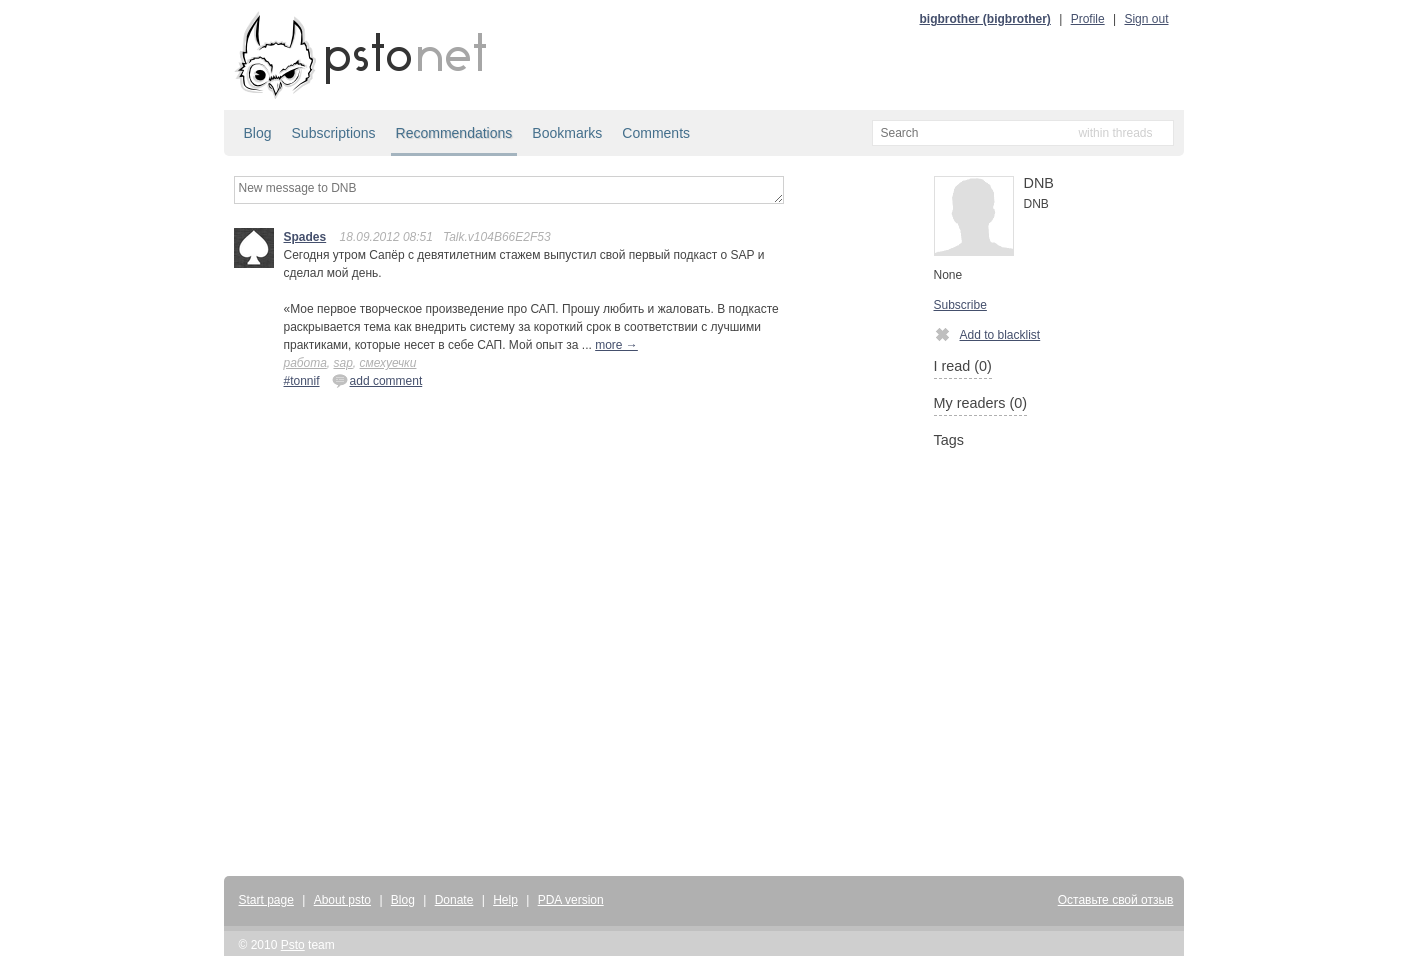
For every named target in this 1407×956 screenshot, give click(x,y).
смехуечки (388, 363)
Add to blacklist (987, 334)
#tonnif (302, 381)
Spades (305, 237)
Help (505, 900)
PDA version (571, 900)
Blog (258, 133)
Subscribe (960, 305)
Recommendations (454, 133)
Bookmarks (567, 133)
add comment (377, 380)
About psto (342, 900)
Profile (1088, 19)
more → (616, 345)
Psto (293, 945)
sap (342, 363)
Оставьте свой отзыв (1116, 900)
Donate (454, 900)
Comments (656, 133)
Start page (266, 900)
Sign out (1146, 19)
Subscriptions (334, 133)
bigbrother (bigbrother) (985, 19)
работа (305, 363)
